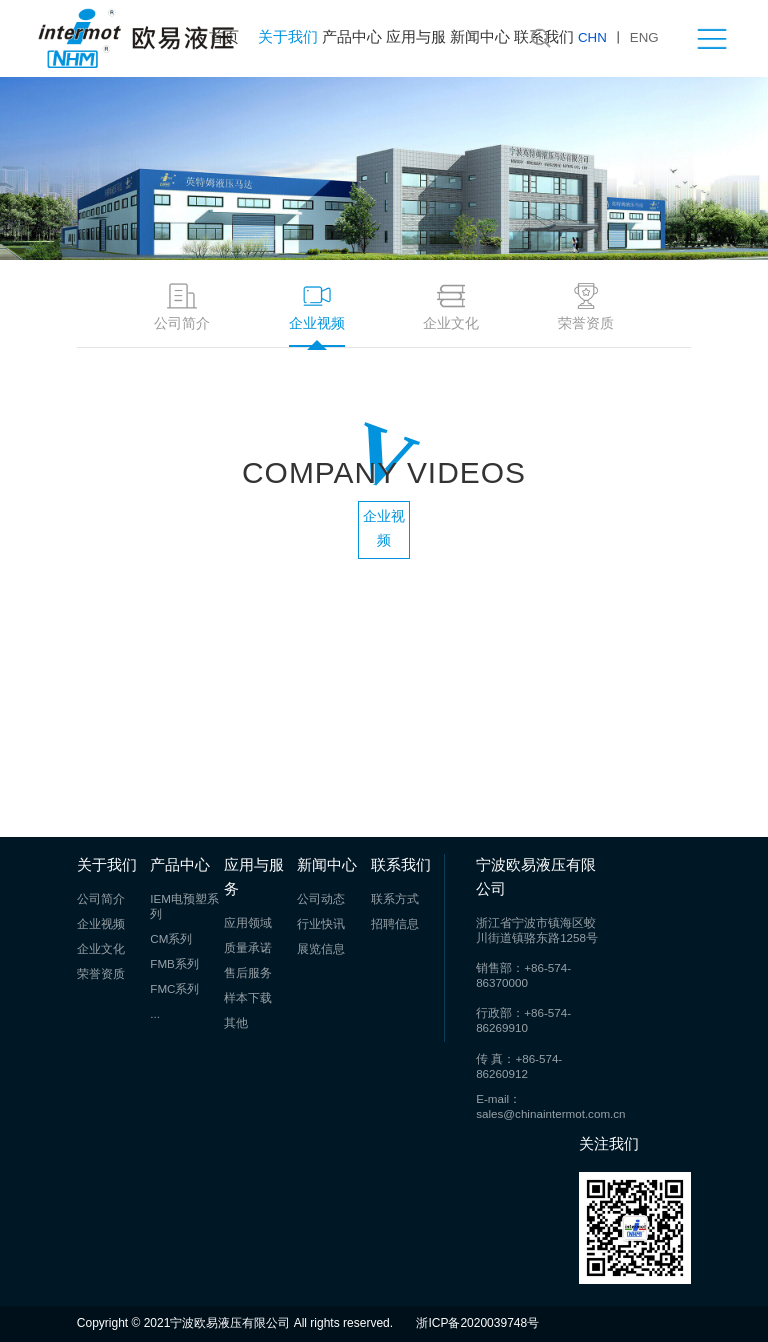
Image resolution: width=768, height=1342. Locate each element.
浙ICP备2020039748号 (477, 1323)
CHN (592, 38)
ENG (644, 38)
